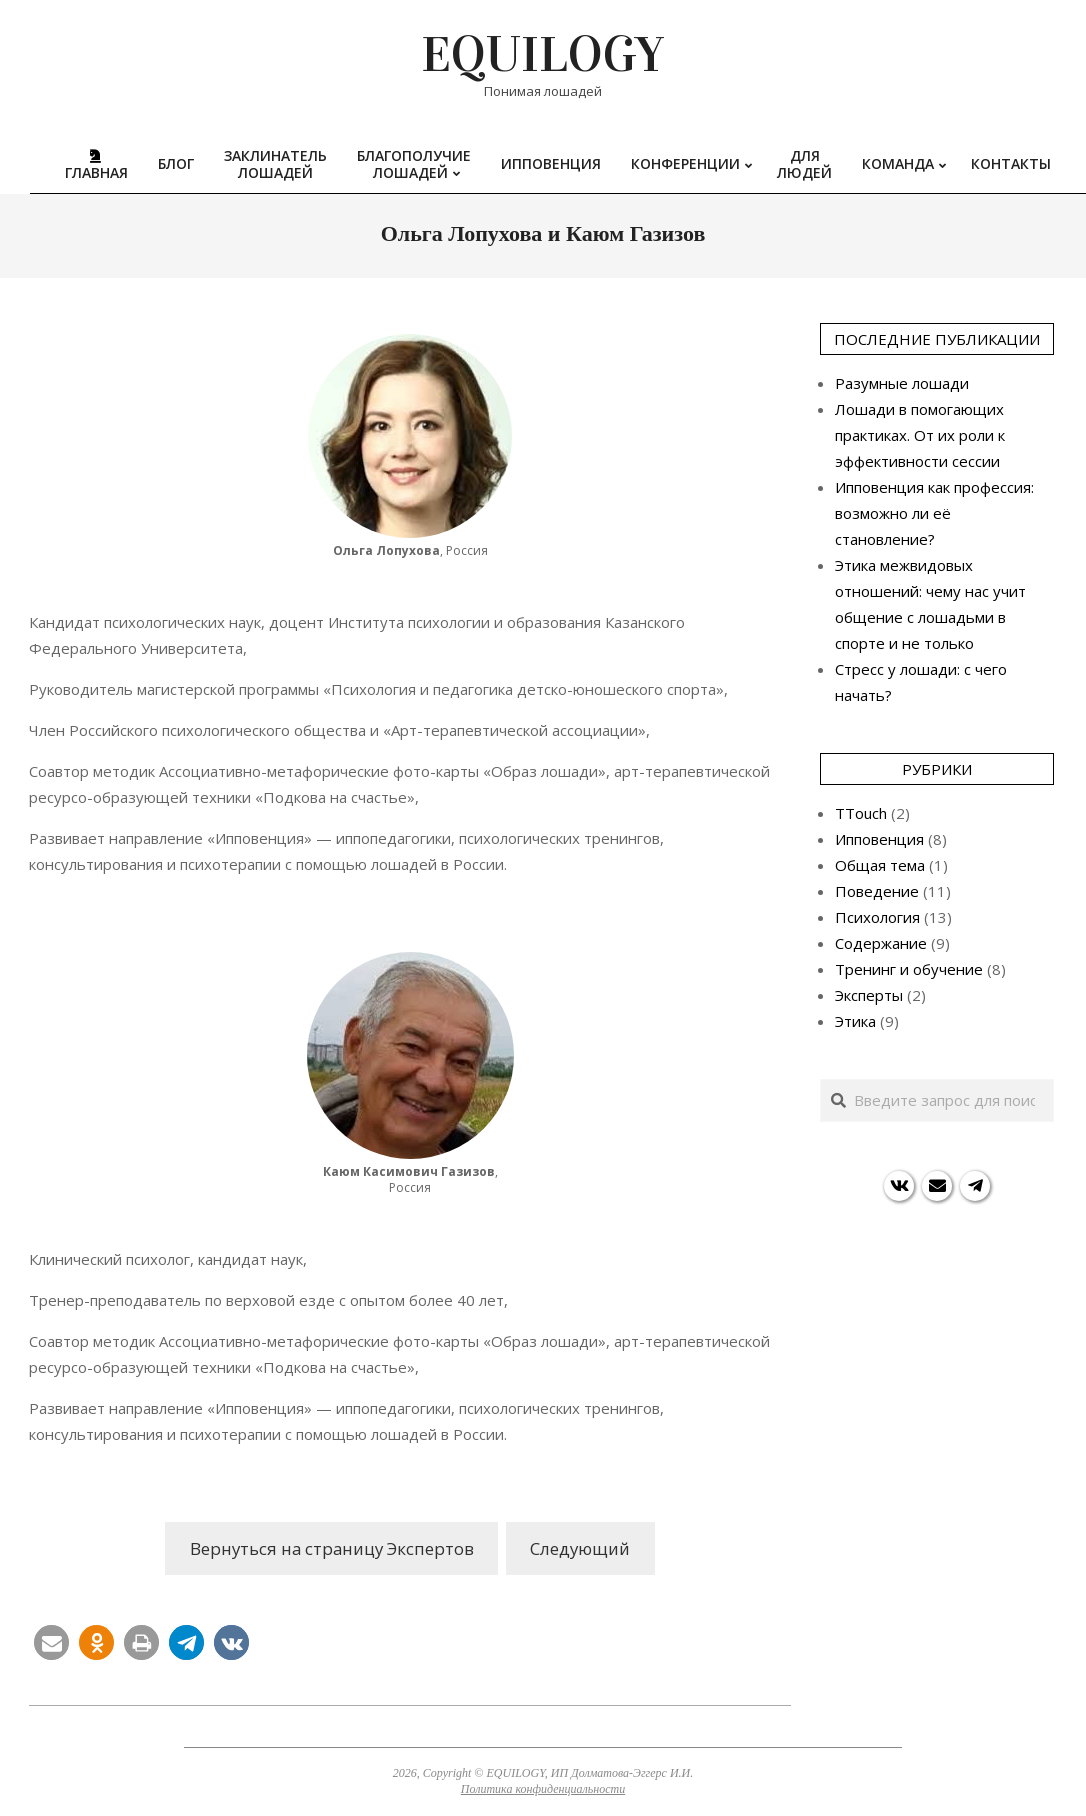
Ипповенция (879, 839)
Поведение (877, 891)
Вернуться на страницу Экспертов (332, 1548)
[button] (51, 1642)
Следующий (580, 1548)
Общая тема (880, 865)
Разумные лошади (902, 383)
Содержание (881, 943)
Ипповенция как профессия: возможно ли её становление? (934, 513)
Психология (877, 917)
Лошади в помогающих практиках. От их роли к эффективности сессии (920, 435)
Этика (855, 1021)
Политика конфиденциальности (543, 1789)
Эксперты (869, 995)
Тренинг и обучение (909, 969)
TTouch (861, 813)
